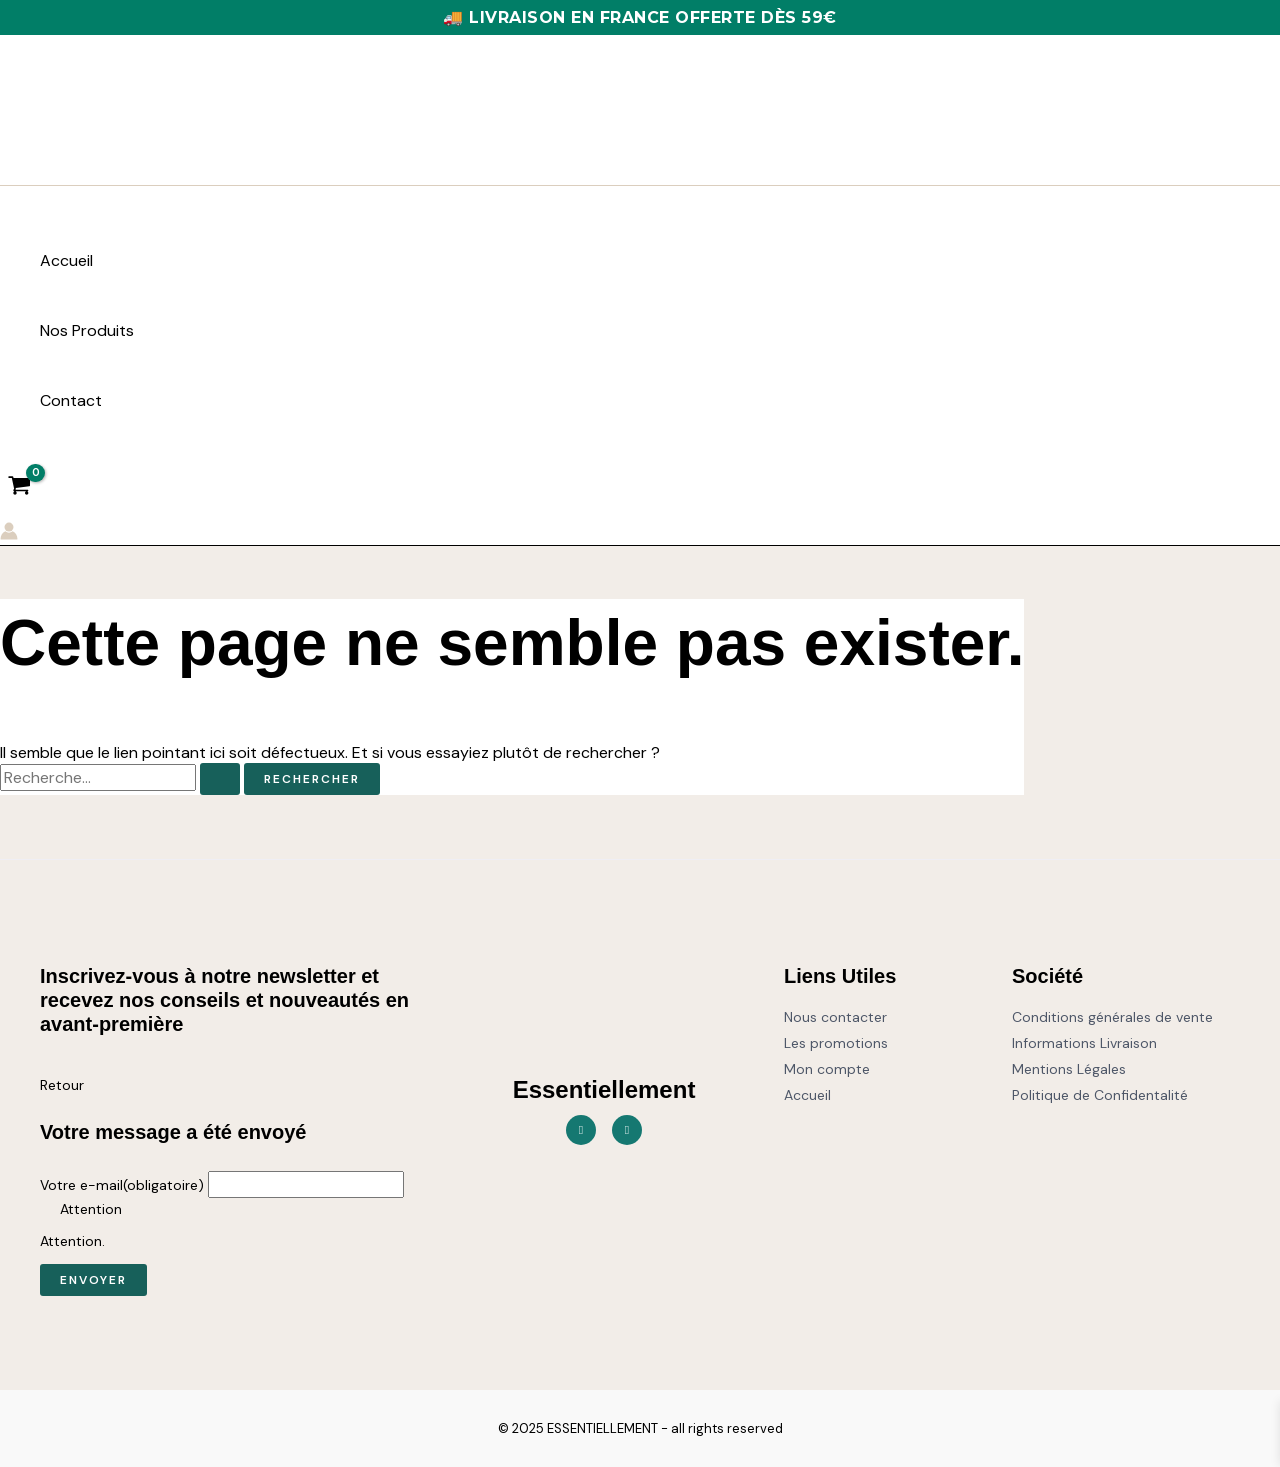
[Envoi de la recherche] (220, 779)
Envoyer (93, 1280)
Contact (71, 400)
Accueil (66, 260)
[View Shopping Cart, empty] (20, 487)
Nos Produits (87, 330)
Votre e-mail (122, 1185)
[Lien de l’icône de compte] (9, 533)
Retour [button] (62, 1085)
